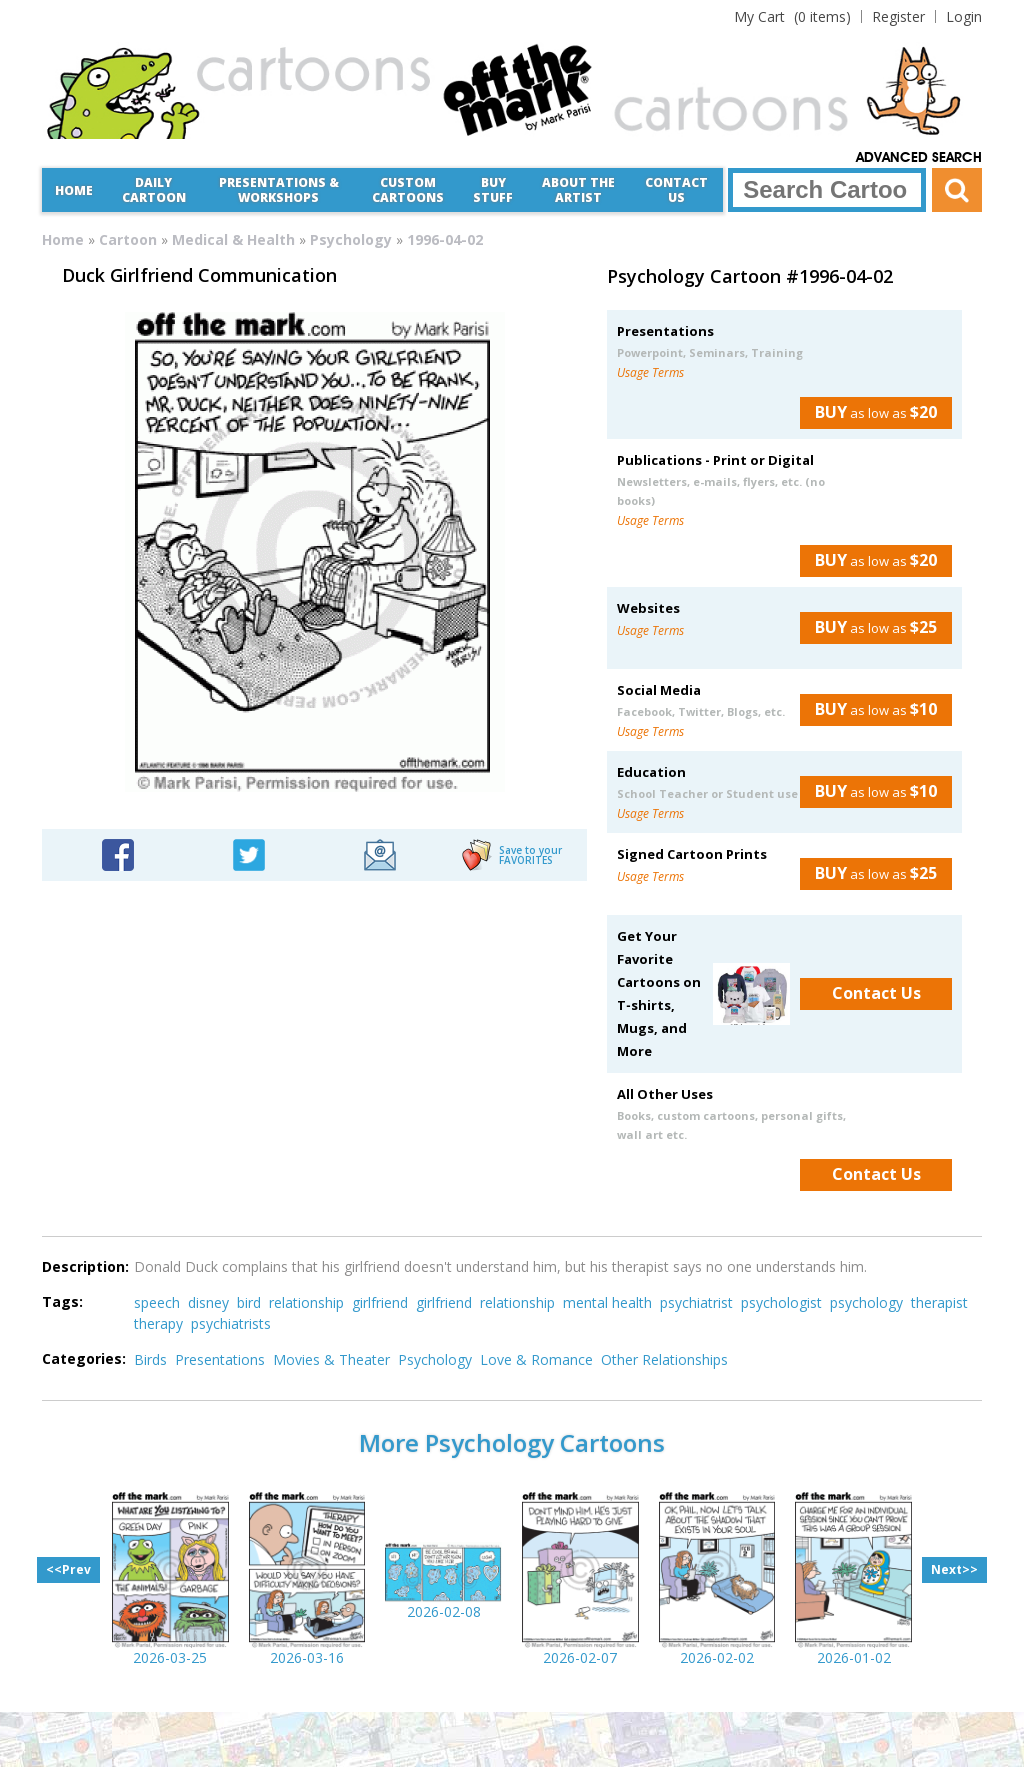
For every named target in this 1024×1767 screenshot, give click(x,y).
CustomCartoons (408, 190)
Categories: (84, 1358)
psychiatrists (231, 1323)
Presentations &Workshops (279, 190)
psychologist (781, 1302)
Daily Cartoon (154, 190)
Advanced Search (919, 158)
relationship (306, 1302)
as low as (868, 412)
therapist (939, 1302)
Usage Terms (650, 372)
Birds (150, 1359)
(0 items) (792, 16)
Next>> (954, 1569)
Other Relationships (664, 1359)
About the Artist (578, 190)
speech (157, 1302)
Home (74, 190)
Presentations (220, 1359)
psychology (866, 1302)
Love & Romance (536, 1359)
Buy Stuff (493, 190)
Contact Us (676, 190)
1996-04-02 (445, 239)
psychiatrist (696, 1302)
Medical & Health (233, 239)
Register (898, 16)
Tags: (62, 1301)
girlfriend (380, 1302)
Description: (85, 1266)
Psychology (351, 239)
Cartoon (128, 239)
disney (208, 1302)
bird (249, 1302)
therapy (158, 1323)
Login (964, 16)
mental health (607, 1302)
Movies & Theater (331, 1359)
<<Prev (68, 1569)
